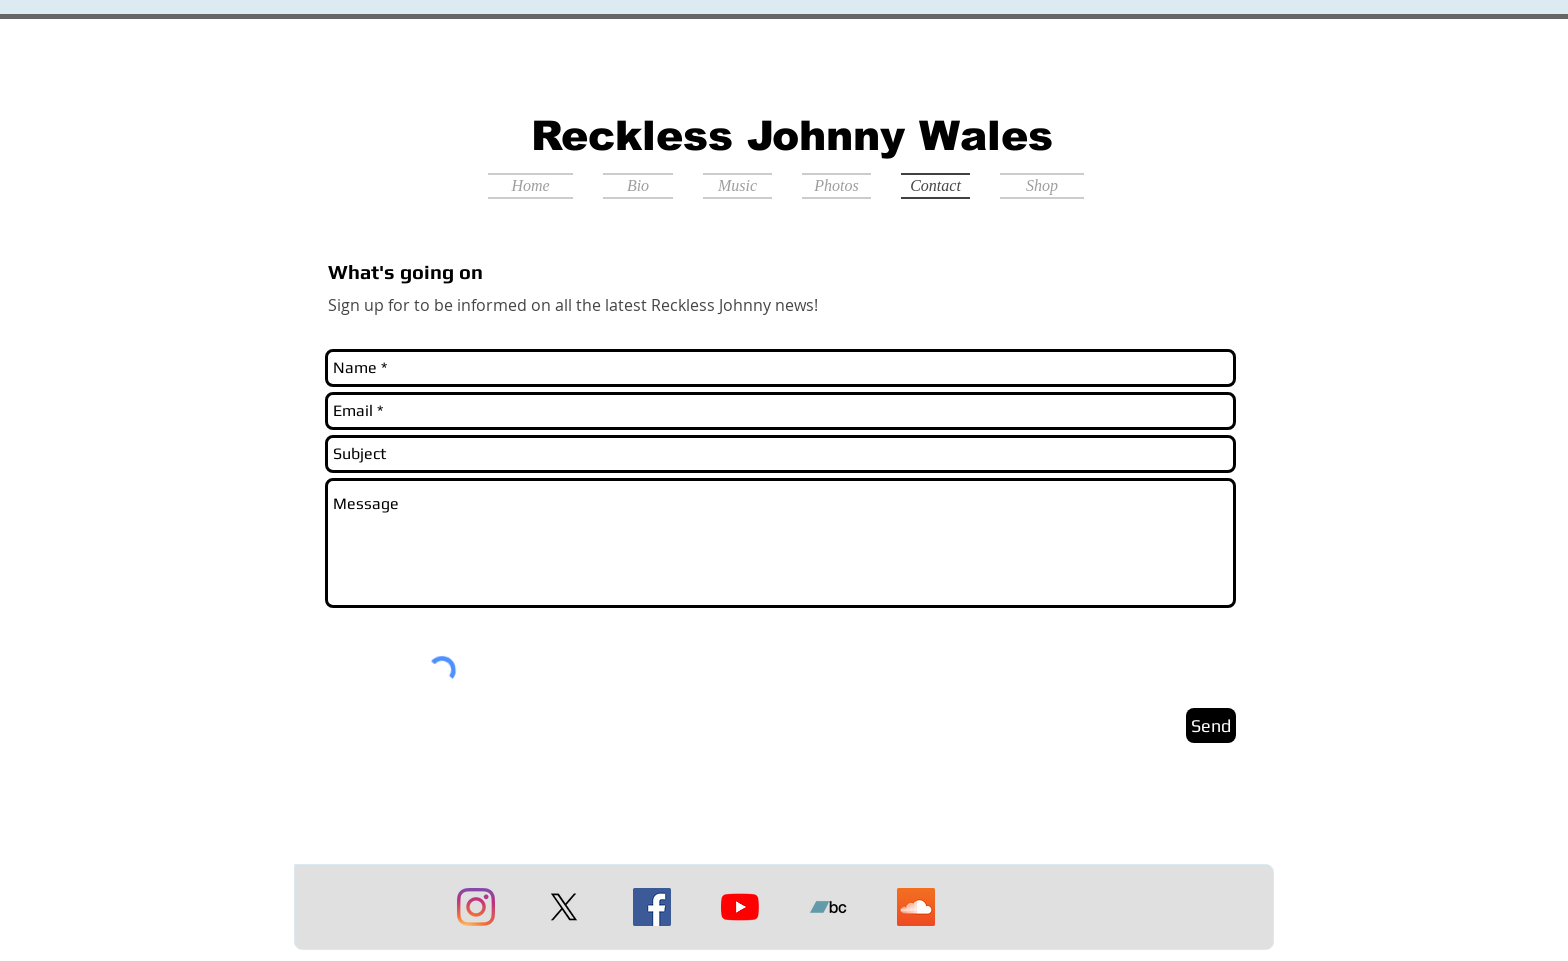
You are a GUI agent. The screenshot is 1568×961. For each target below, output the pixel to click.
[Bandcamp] (828, 907)
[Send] (1211, 725)
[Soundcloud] (916, 907)
